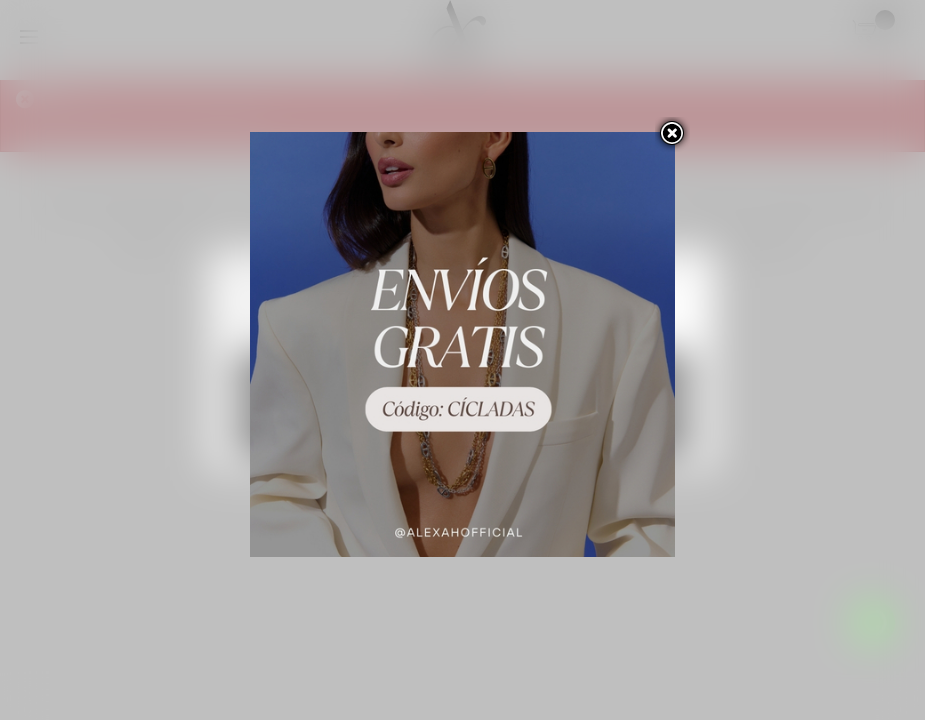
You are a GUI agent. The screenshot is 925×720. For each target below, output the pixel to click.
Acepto (462, 431)
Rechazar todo (462, 376)
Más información (283, 326)
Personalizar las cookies (410, 326)
